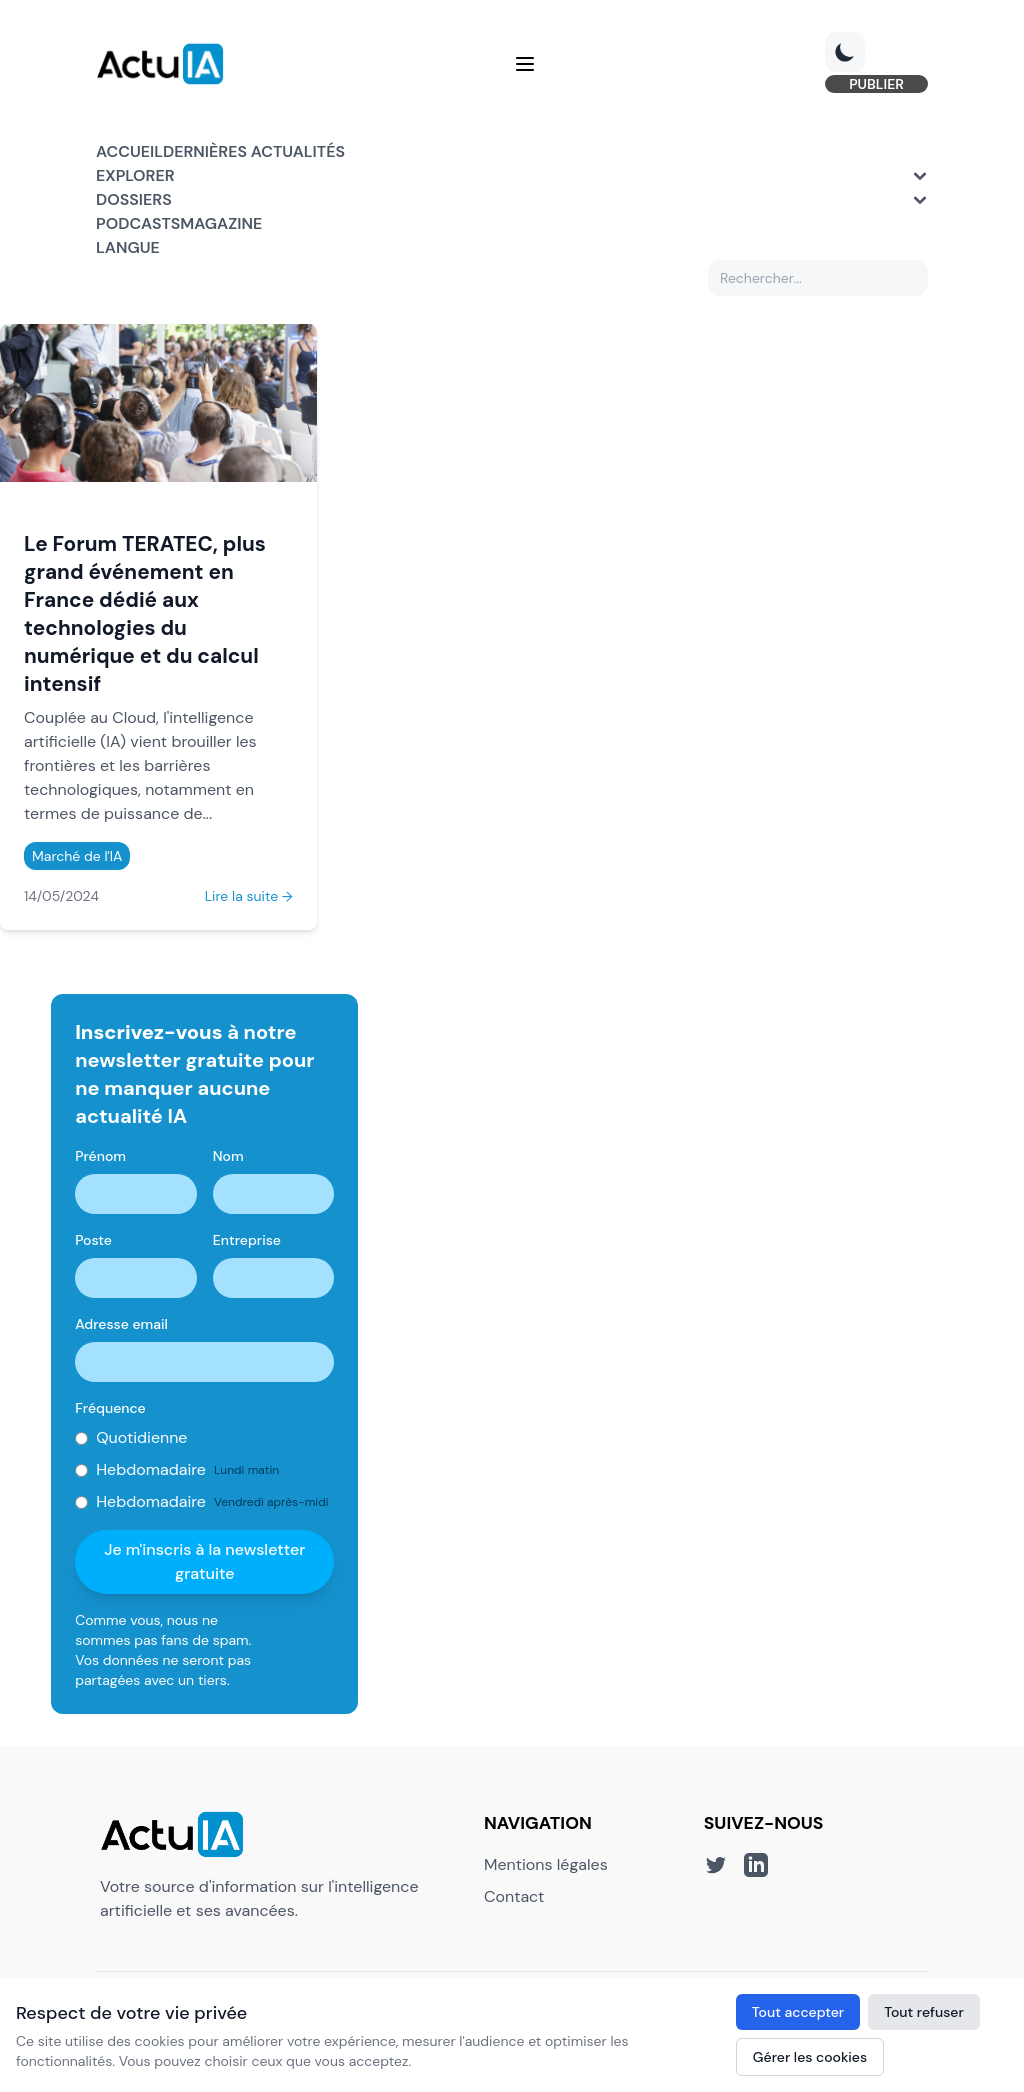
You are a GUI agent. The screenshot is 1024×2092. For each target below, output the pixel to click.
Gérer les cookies (810, 2057)
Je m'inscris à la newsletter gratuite (204, 1561)
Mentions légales (546, 1864)
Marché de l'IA (77, 856)
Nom (228, 1156)
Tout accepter (798, 2012)
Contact (514, 1896)
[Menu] (525, 64)
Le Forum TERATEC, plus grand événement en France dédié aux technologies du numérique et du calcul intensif (145, 613)
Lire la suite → (249, 896)
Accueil (129, 151)
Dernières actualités (254, 151)
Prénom (100, 1156)
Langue (128, 247)
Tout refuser (924, 2012)
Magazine (221, 223)
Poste (93, 1240)
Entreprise (247, 1240)
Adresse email (121, 1324)
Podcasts (138, 223)
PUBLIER (876, 84)
